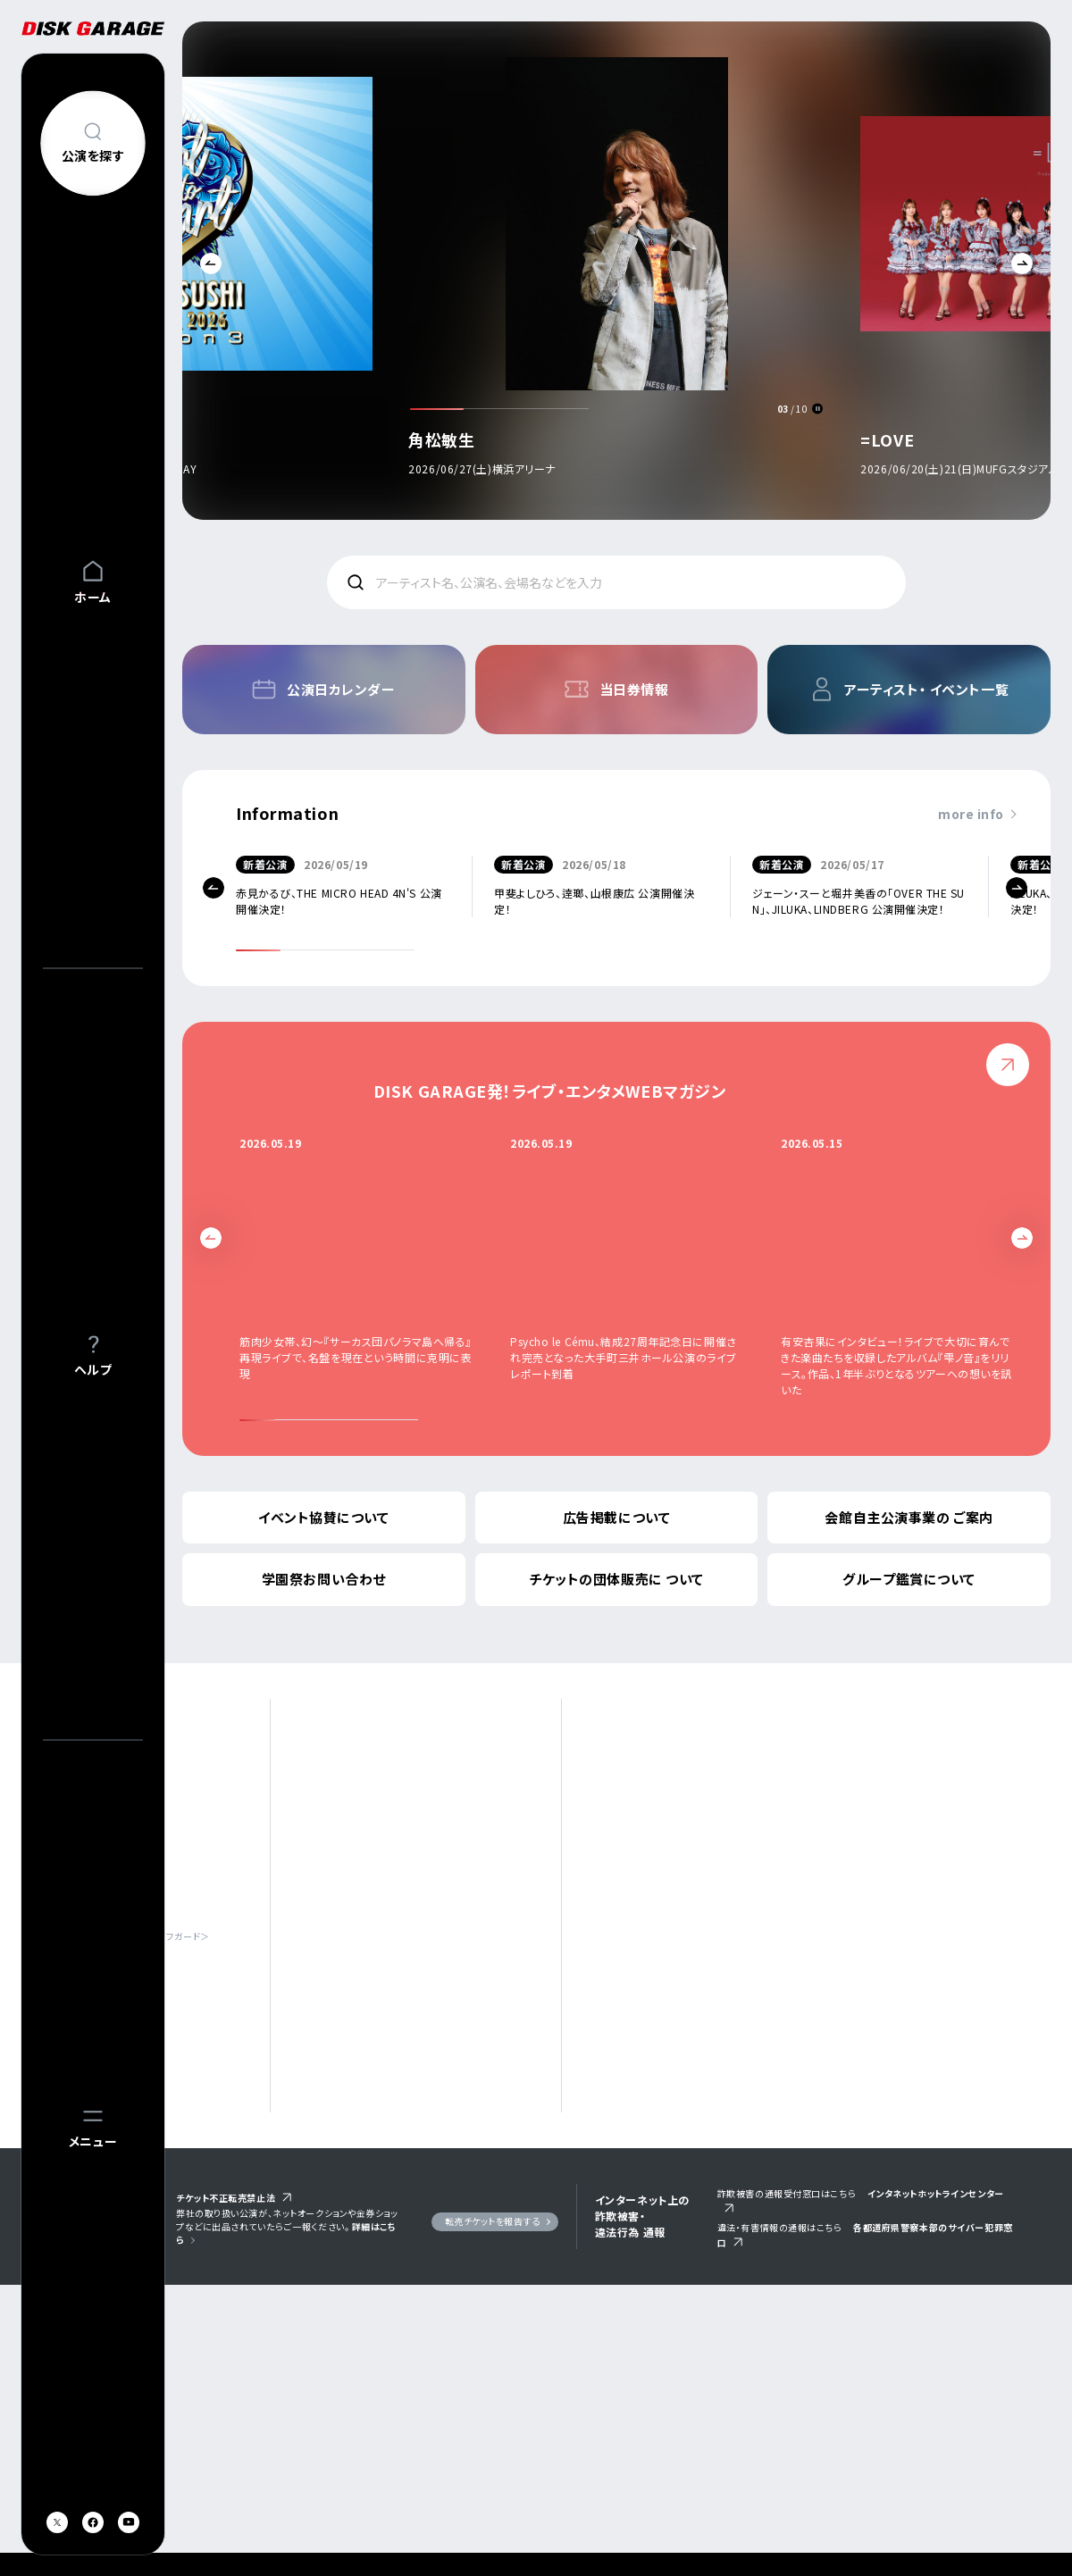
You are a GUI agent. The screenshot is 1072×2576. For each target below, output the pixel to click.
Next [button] (1022, 263)
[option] (616, 275)
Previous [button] (211, 263)
